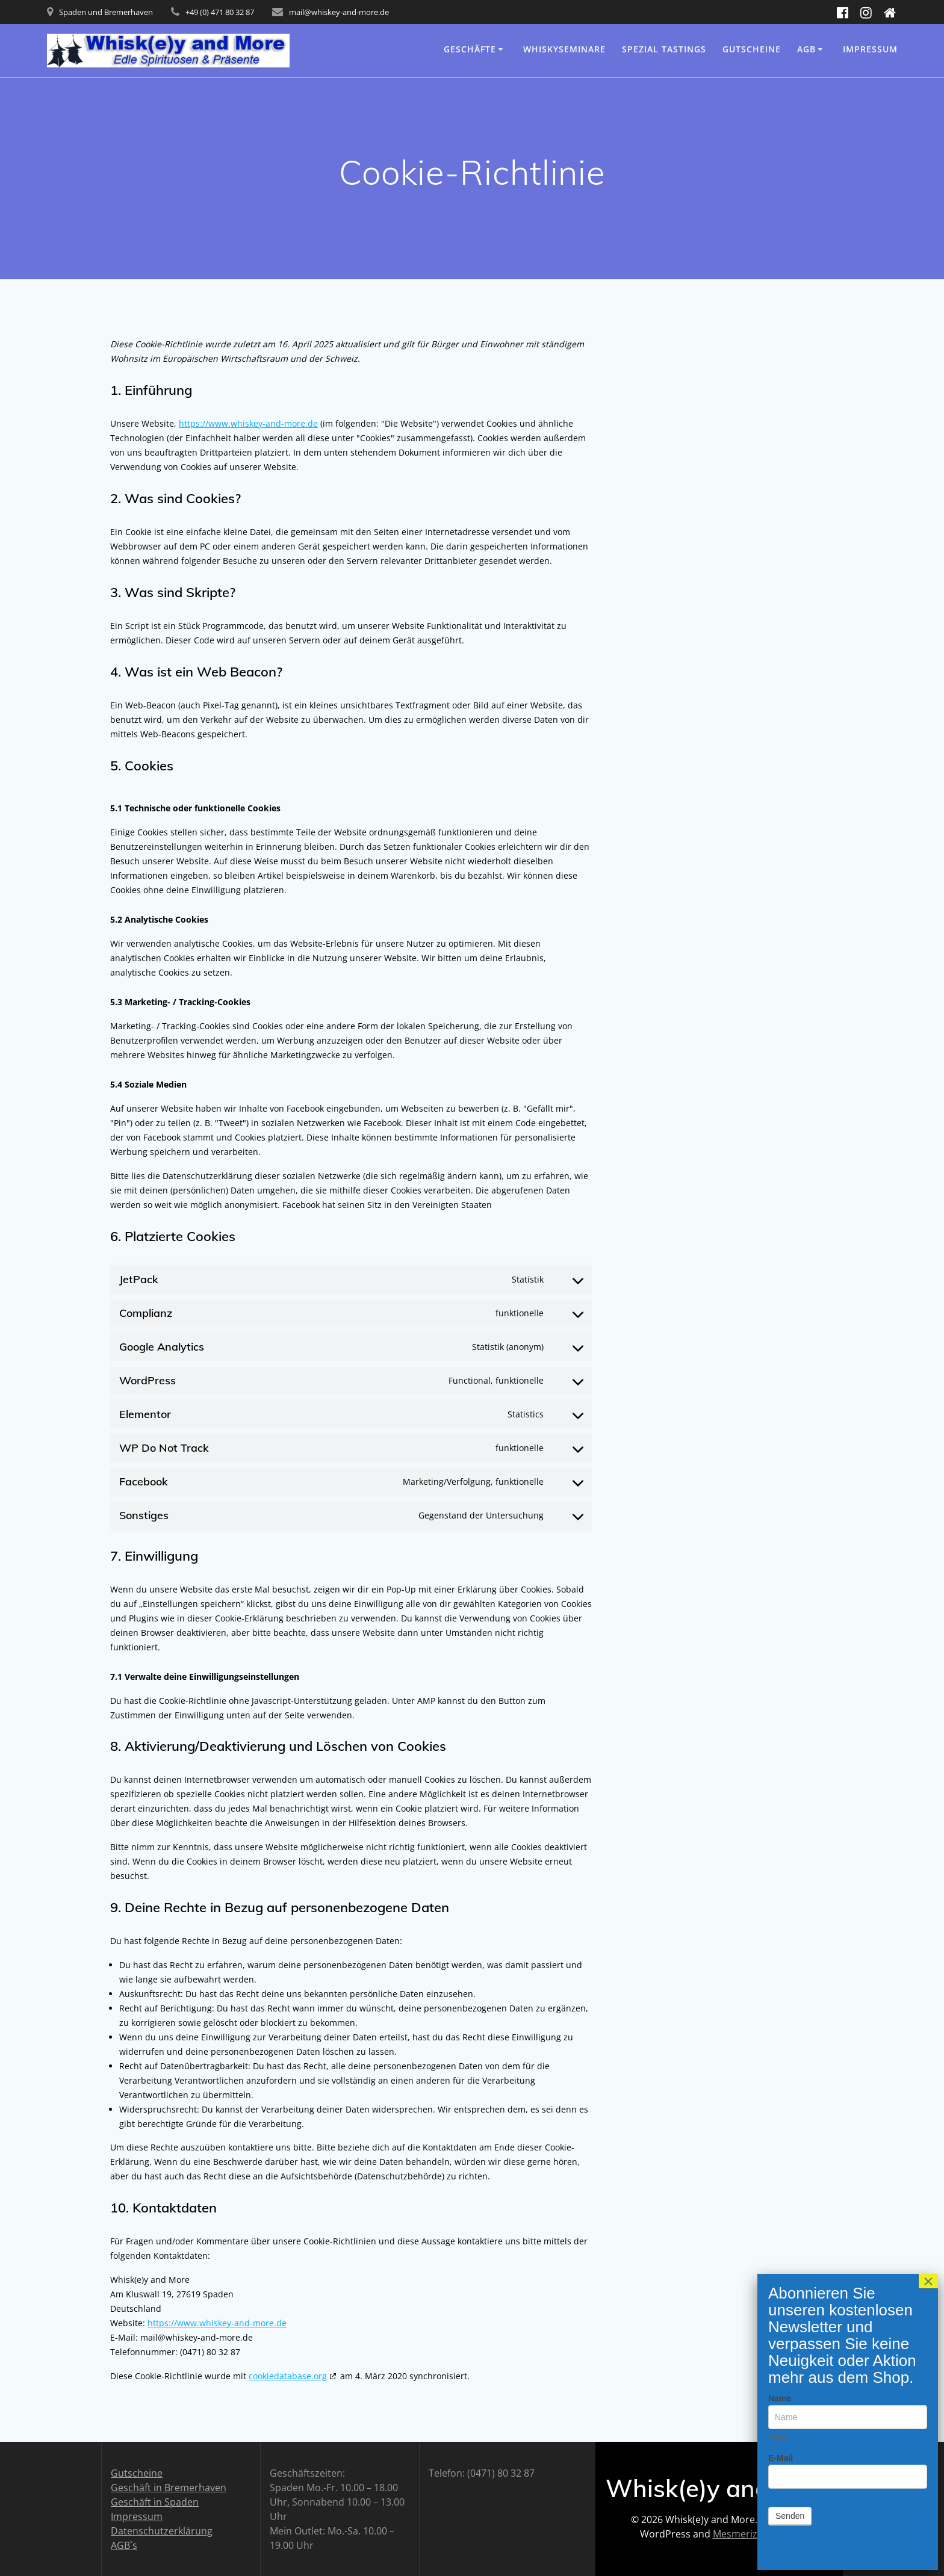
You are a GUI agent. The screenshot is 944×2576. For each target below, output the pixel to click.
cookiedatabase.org (288, 2376)
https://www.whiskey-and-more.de (248, 423)
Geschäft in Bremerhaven (168, 2487)
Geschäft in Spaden (155, 2502)
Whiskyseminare (564, 49)
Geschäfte (470, 49)
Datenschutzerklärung (162, 2530)
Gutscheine (751, 49)
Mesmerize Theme (754, 2533)
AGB (806, 49)
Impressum (870, 49)
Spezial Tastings (664, 49)
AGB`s (124, 2545)
